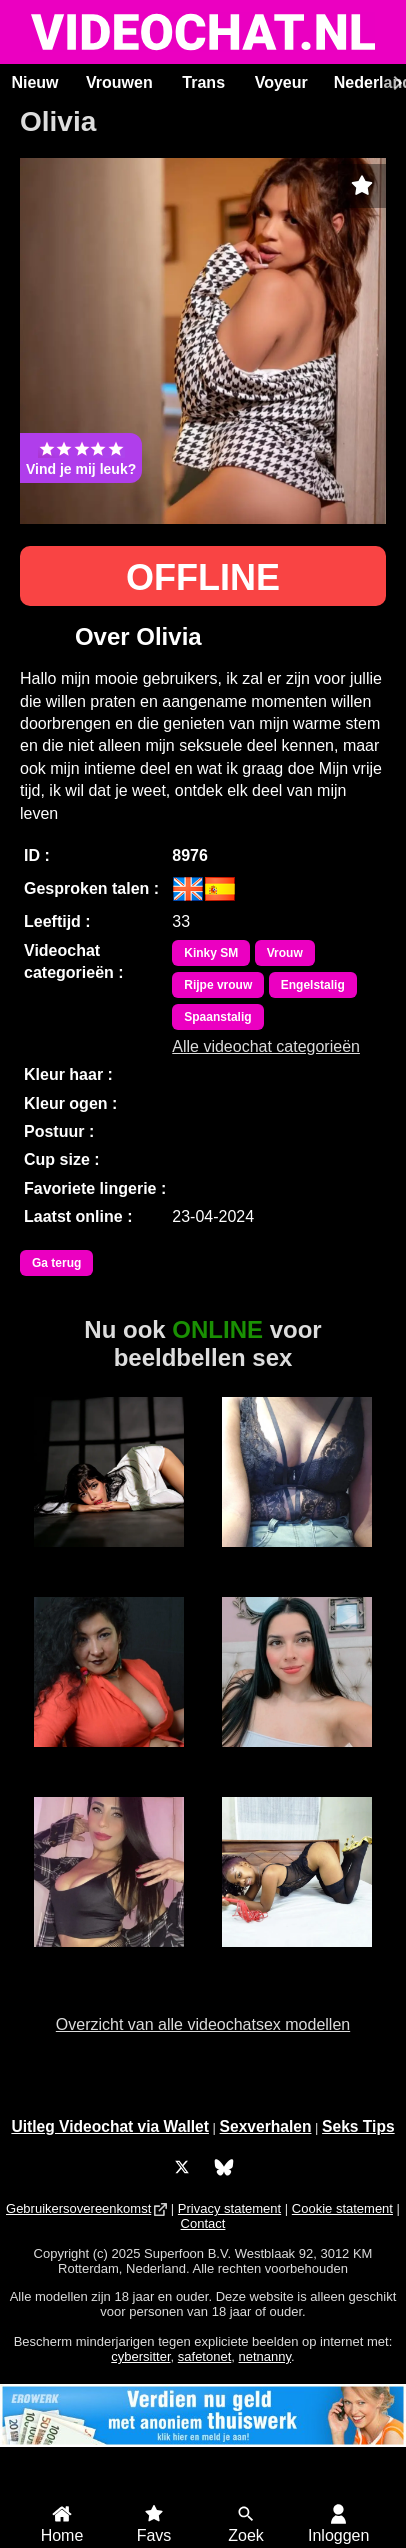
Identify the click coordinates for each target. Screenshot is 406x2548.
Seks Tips (358, 2126)
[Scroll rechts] (395, 83)
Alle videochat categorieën (266, 1046)
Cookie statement (342, 2208)
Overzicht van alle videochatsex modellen (203, 2024)
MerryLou (297, 1958)
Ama (297, 1558)
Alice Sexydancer (109, 1967)
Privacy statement (229, 2208)
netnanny (265, 2356)
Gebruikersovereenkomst (78, 2208)
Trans (203, 82)
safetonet (205, 2356)
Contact (203, 2223)
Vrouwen (119, 82)
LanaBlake (109, 1558)
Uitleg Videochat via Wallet (110, 2126)
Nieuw (34, 82)
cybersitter (140, 2356)
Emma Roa (297, 1758)
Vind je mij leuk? (81, 458)
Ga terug (56, 1263)
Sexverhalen (266, 2126)
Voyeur (281, 82)
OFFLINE (203, 577)
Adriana (108, 1758)
